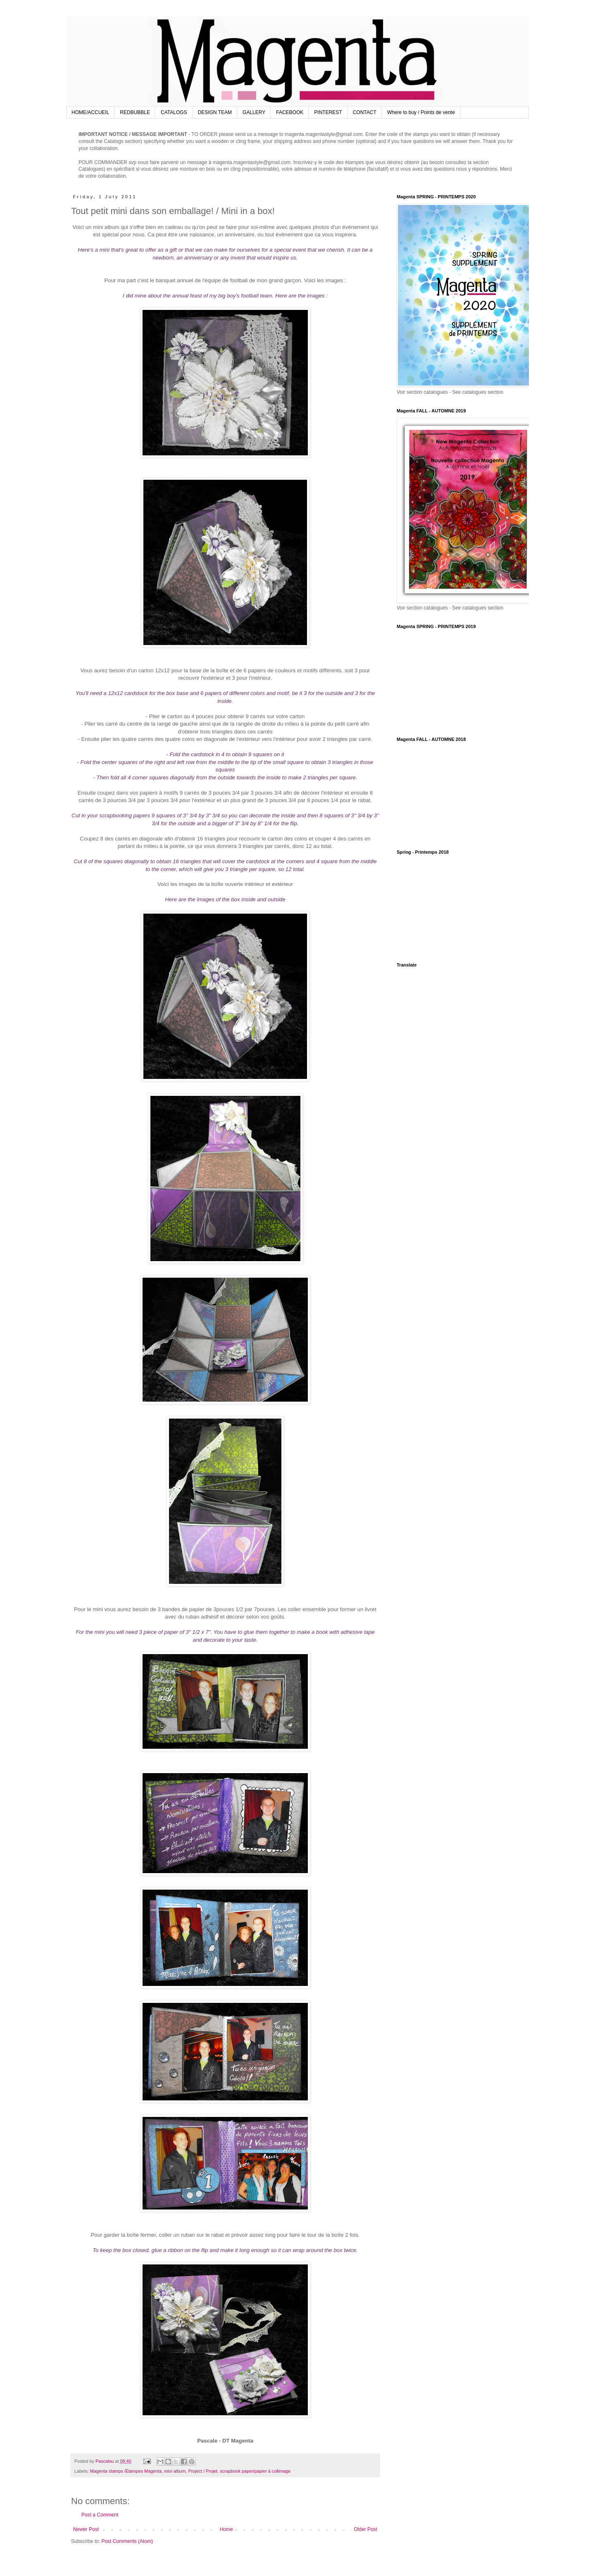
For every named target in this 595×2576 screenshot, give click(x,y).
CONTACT (364, 112)
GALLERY (254, 112)
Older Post (365, 2529)
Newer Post (86, 2529)
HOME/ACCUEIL (90, 112)
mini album (175, 2471)
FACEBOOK (289, 112)
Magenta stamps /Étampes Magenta (126, 2471)
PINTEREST (328, 112)
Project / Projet (202, 2471)
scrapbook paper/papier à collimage (255, 2471)
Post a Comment (99, 2515)
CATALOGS (174, 112)
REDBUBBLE (135, 112)
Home (226, 2529)
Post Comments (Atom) (127, 2541)
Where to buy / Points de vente (421, 112)
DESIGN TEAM (215, 112)
